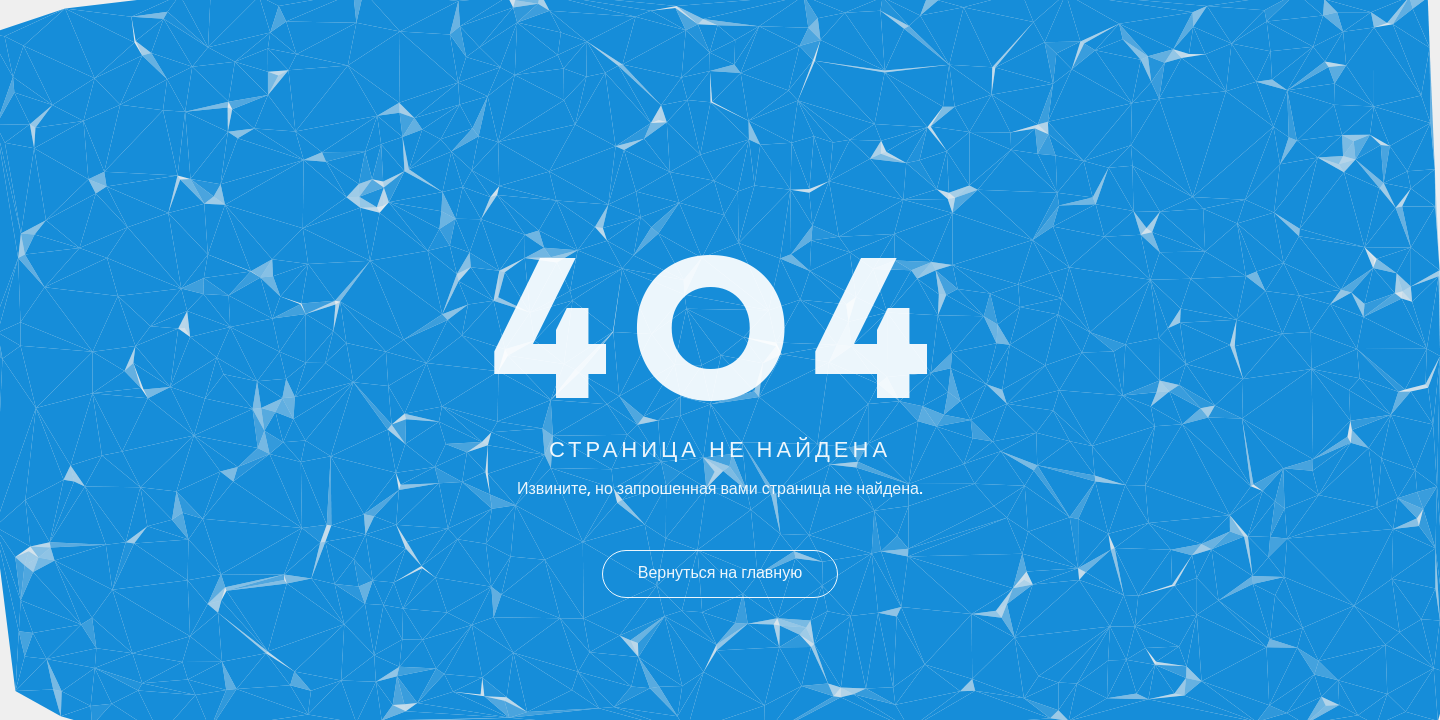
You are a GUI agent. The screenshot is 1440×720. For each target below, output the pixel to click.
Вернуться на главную (720, 574)
